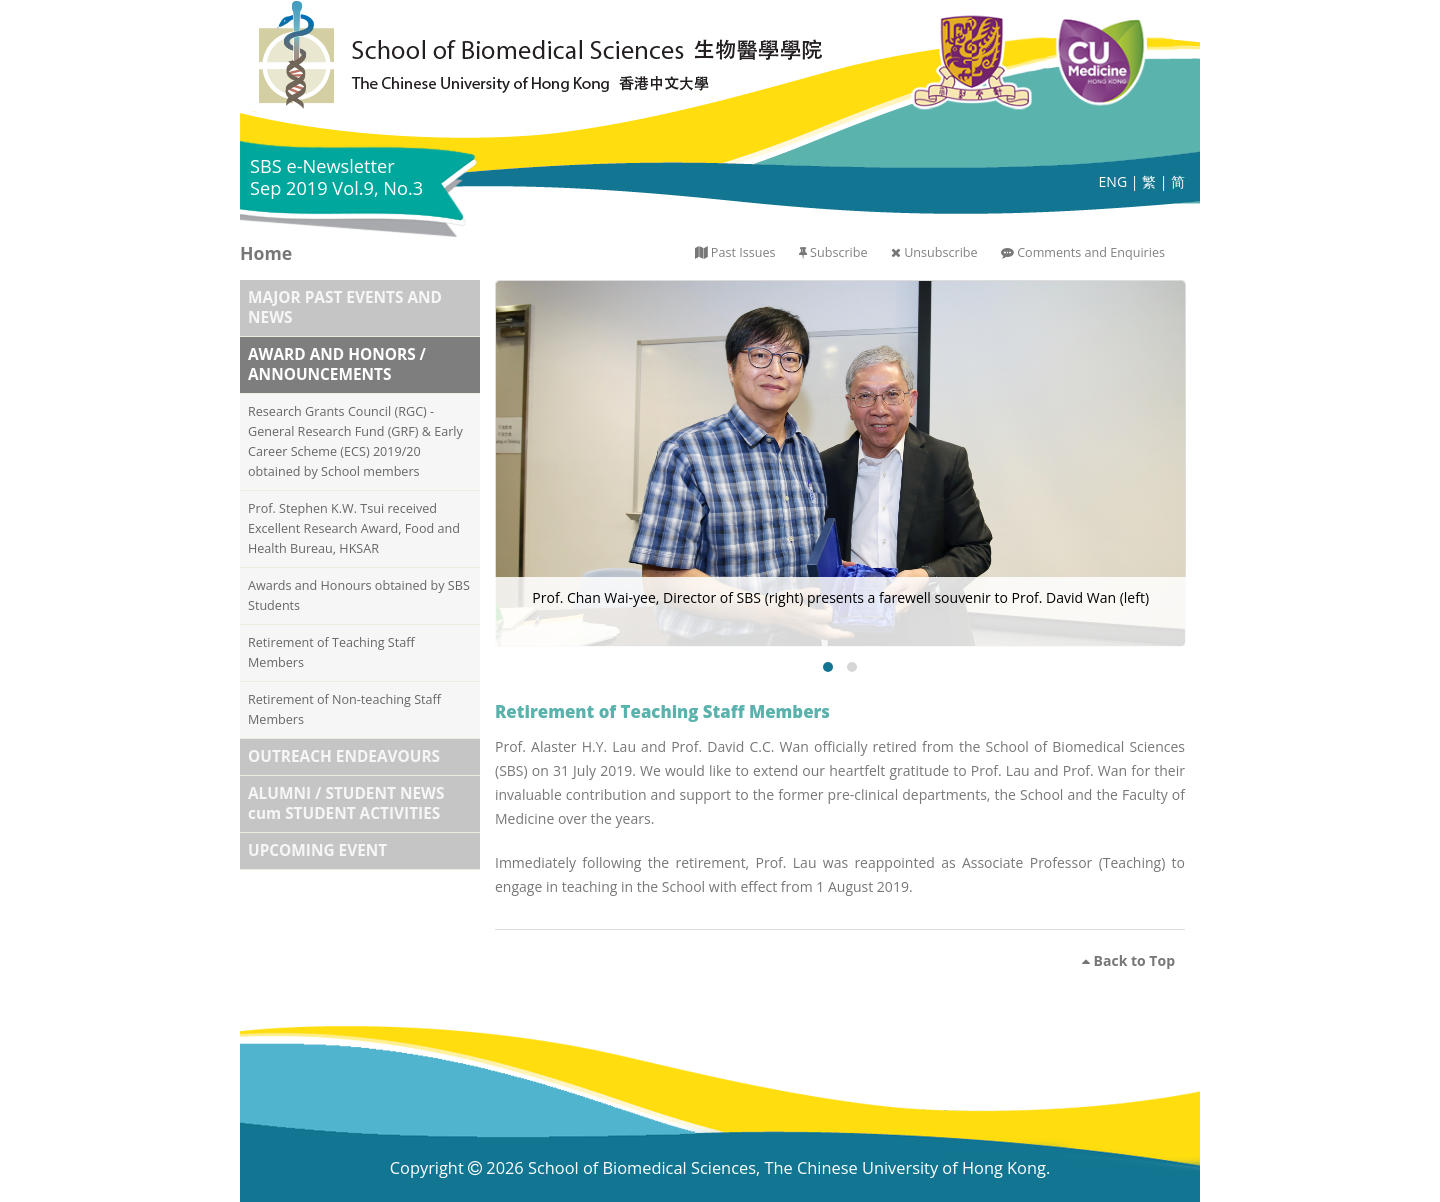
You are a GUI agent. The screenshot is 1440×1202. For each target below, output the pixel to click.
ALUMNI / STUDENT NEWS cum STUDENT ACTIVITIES (346, 803)
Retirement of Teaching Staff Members (331, 652)
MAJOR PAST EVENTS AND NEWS (345, 307)
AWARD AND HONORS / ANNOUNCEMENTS (337, 364)
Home (266, 253)
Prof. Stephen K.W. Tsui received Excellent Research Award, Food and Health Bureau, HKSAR (354, 528)
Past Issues (743, 252)
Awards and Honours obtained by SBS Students (359, 595)
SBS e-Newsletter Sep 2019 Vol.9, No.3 (336, 177)
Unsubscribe (940, 252)
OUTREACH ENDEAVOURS (344, 756)
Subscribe (838, 252)
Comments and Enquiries (1091, 252)
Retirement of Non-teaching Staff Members (344, 709)
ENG (1113, 181)
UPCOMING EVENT (317, 850)
